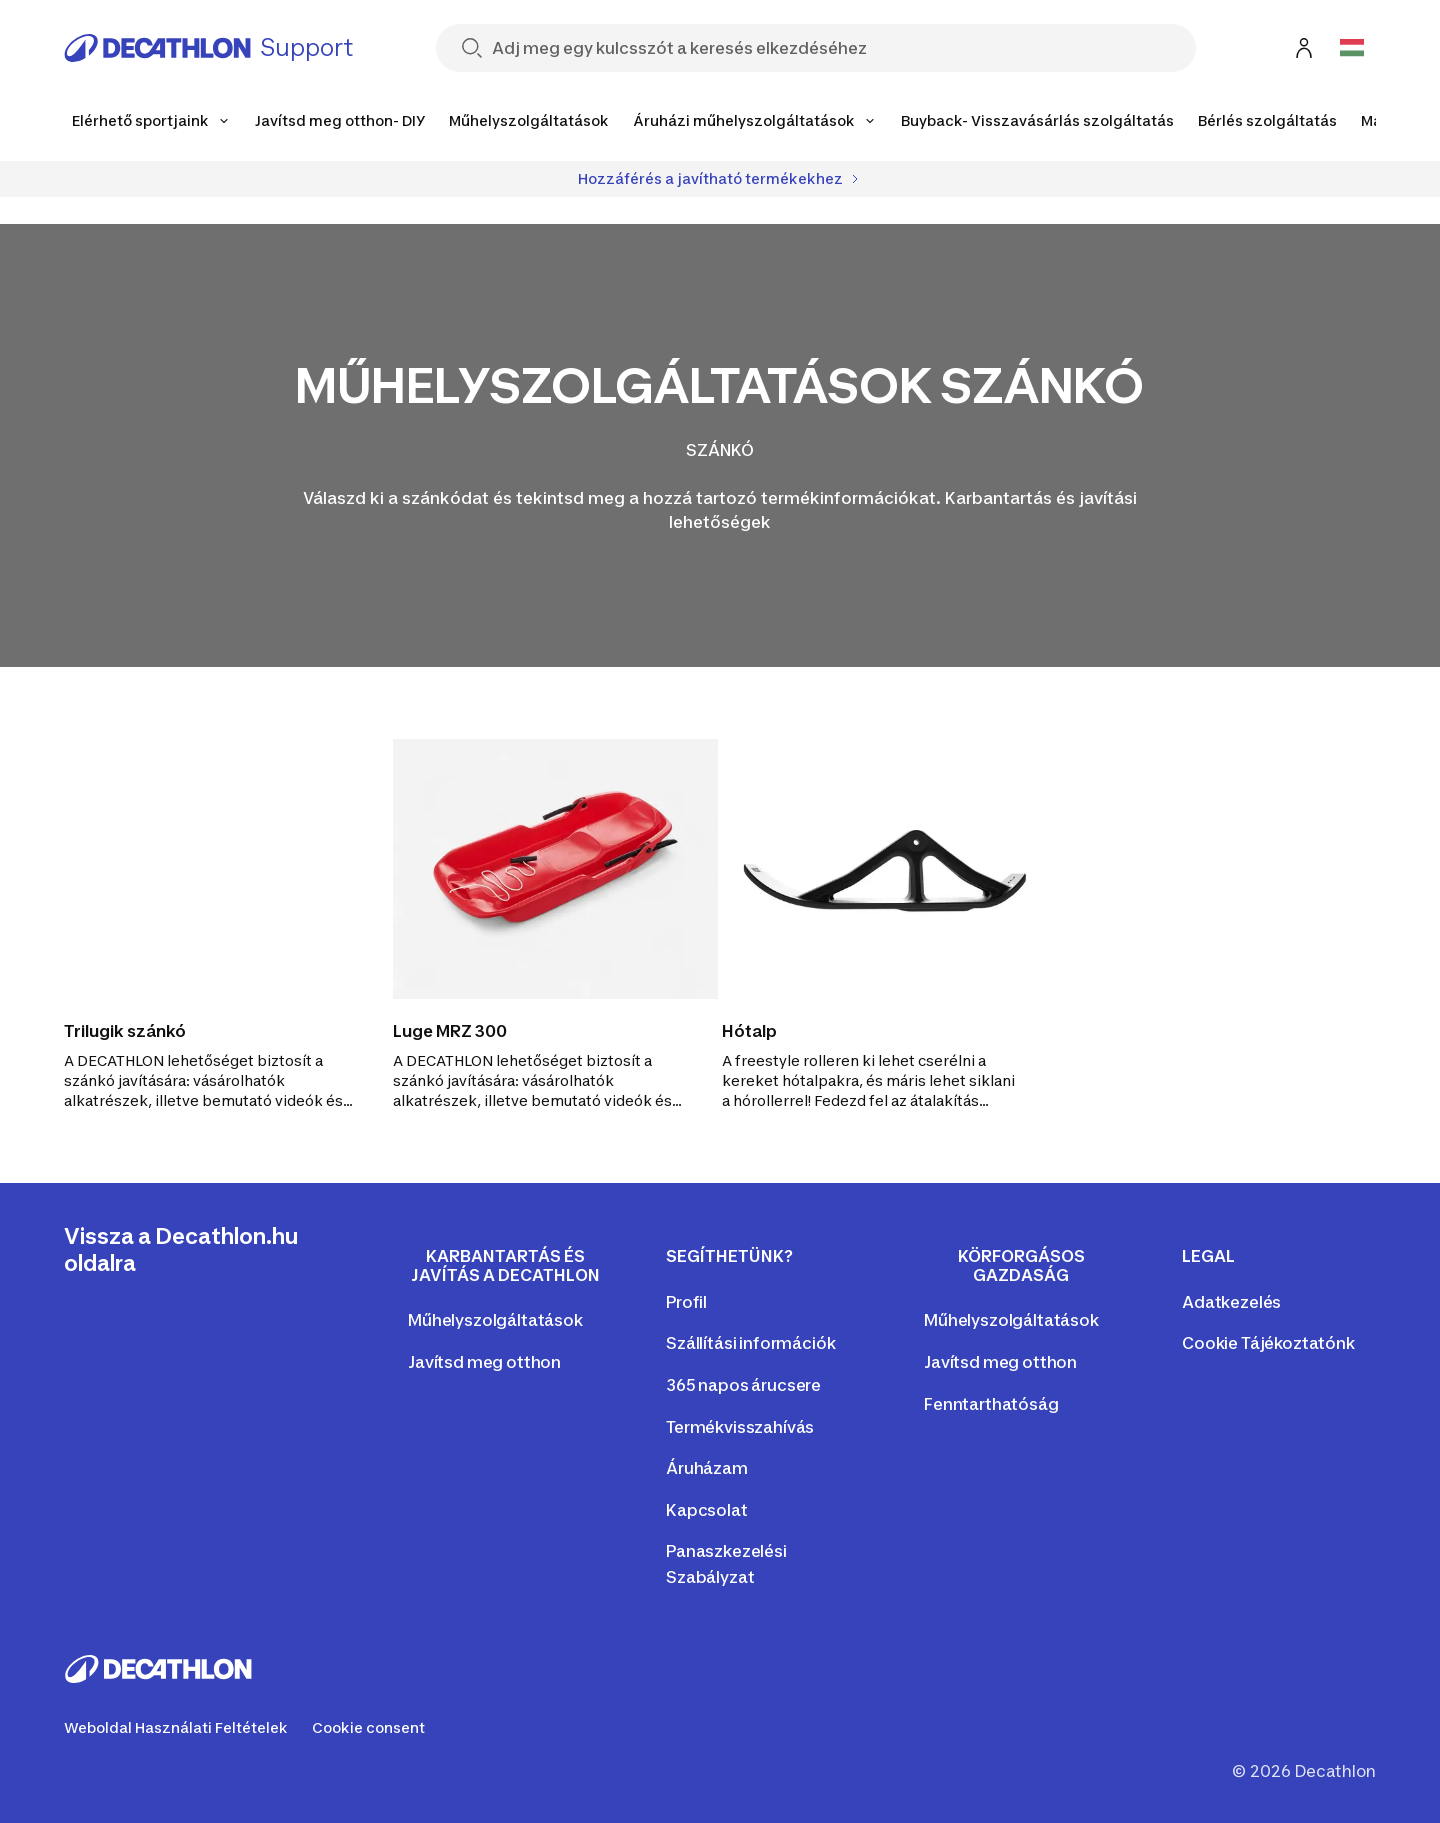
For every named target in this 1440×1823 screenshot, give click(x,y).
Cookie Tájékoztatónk (1268, 1343)
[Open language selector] (1352, 48)
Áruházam (707, 1468)
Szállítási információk (750, 1343)
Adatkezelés (1231, 1302)
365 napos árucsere (743, 1385)
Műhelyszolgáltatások (495, 1320)
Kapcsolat (707, 1510)
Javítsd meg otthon (484, 1362)
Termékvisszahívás (740, 1427)
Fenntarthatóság (991, 1404)
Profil (686, 1302)
